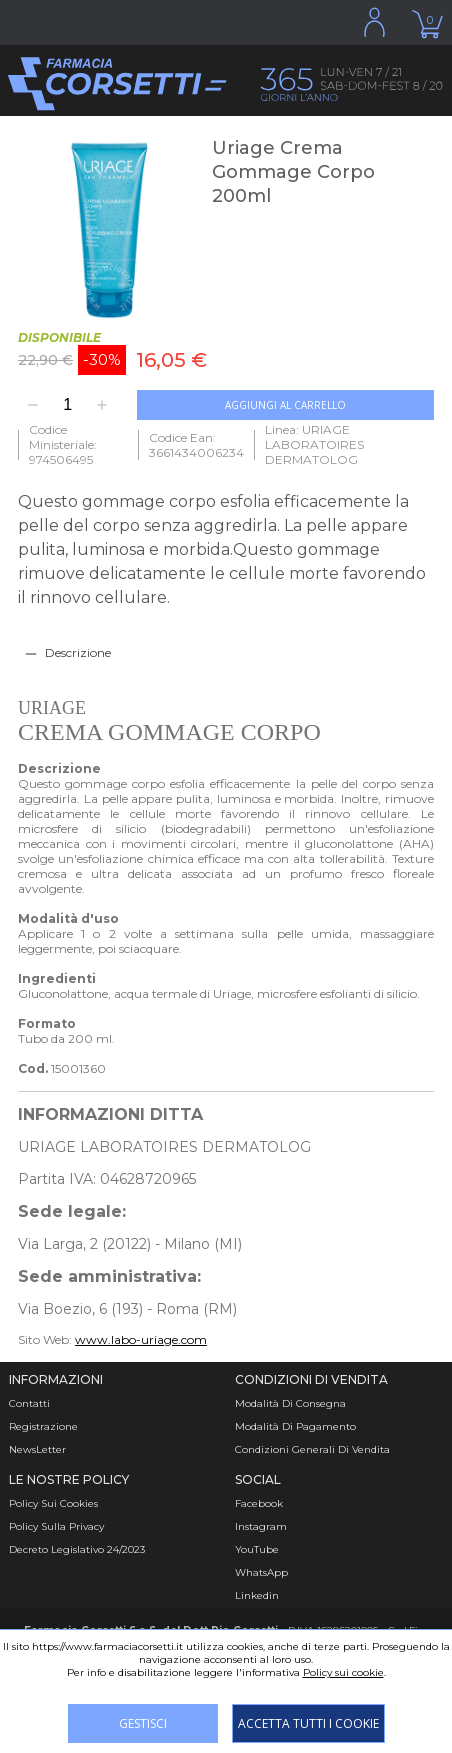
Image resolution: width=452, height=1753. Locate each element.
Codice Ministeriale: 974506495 (63, 444)
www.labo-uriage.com (141, 1339)
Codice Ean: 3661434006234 (196, 445)
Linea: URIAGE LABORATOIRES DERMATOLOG (314, 444)
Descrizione (78, 652)
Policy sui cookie (343, 1672)
